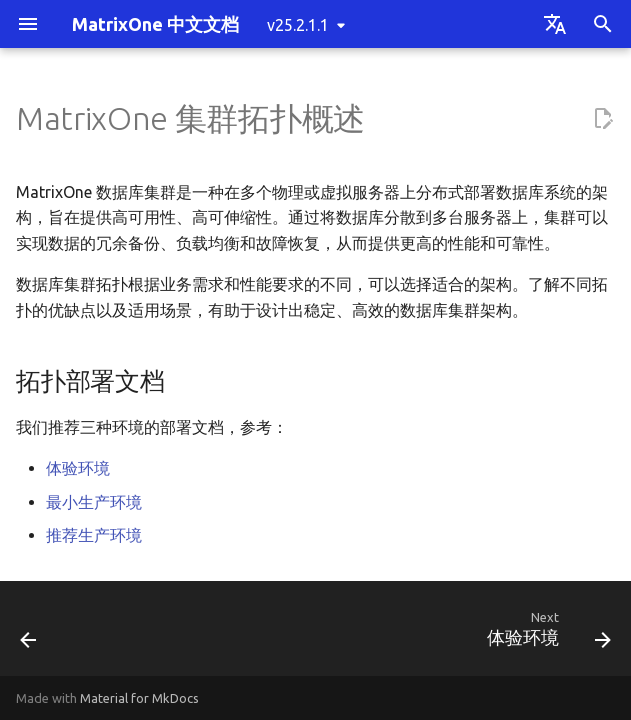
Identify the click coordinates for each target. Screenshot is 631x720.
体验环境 (78, 468)
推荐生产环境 (94, 535)
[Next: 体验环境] (545, 634)
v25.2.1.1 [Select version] (298, 25)
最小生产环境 (94, 502)
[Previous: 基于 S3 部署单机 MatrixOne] (30, 634)
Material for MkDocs (139, 698)
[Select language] (555, 24)
